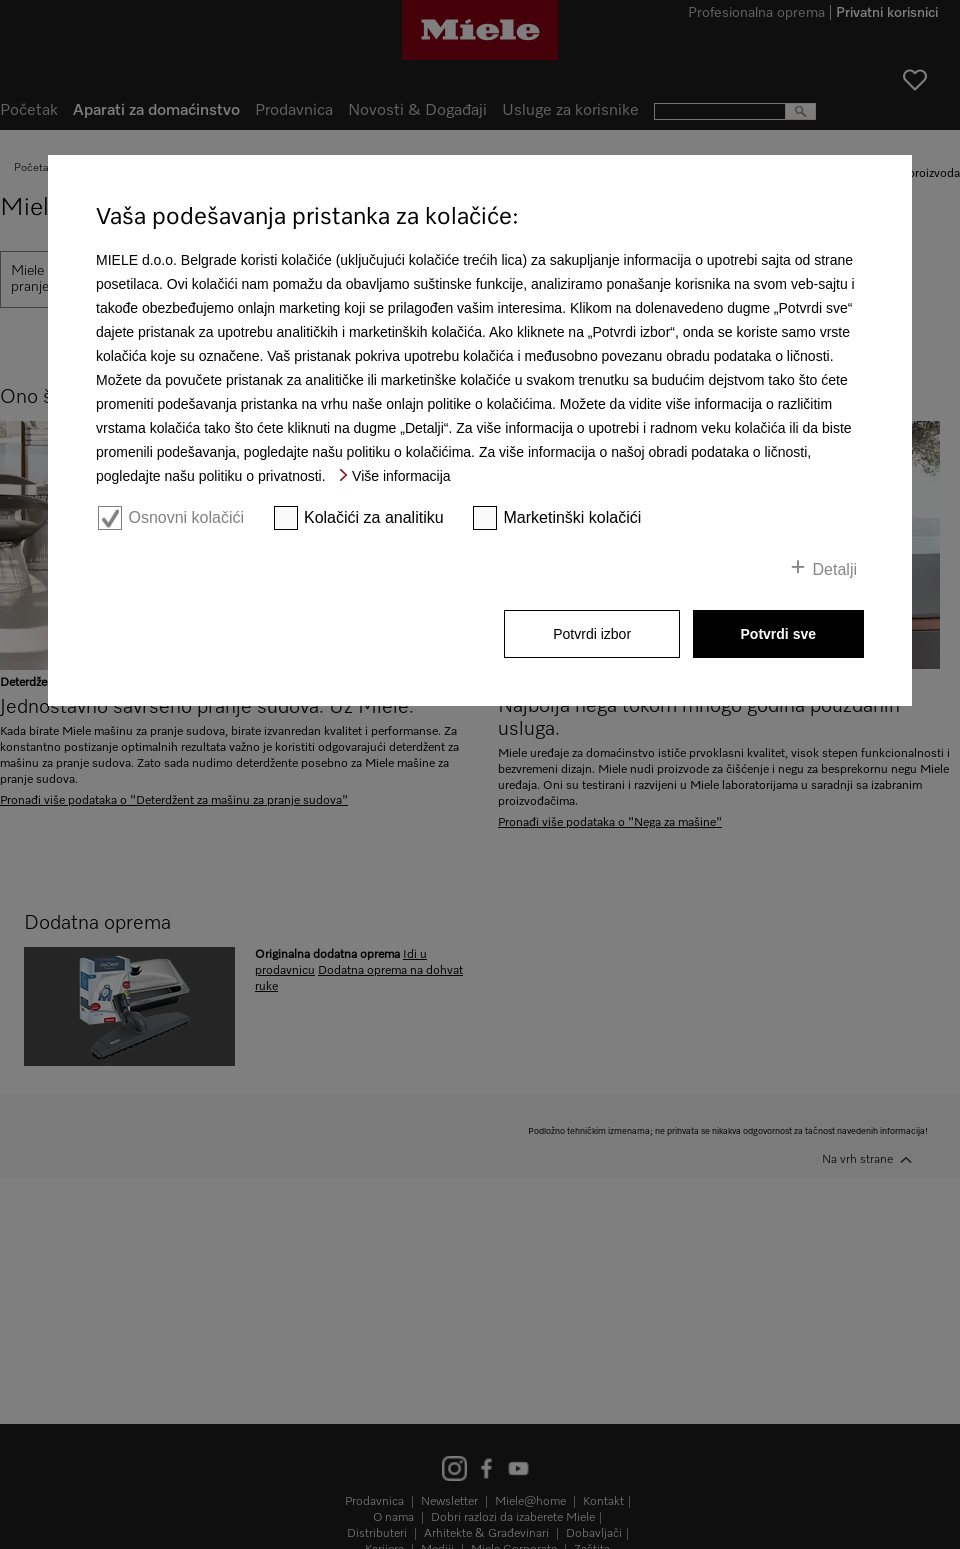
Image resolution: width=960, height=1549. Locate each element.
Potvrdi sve (778, 634)
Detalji (835, 569)
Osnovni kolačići (186, 517)
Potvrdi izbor (592, 634)
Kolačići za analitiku (374, 517)
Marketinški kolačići (573, 517)
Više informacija (401, 476)
